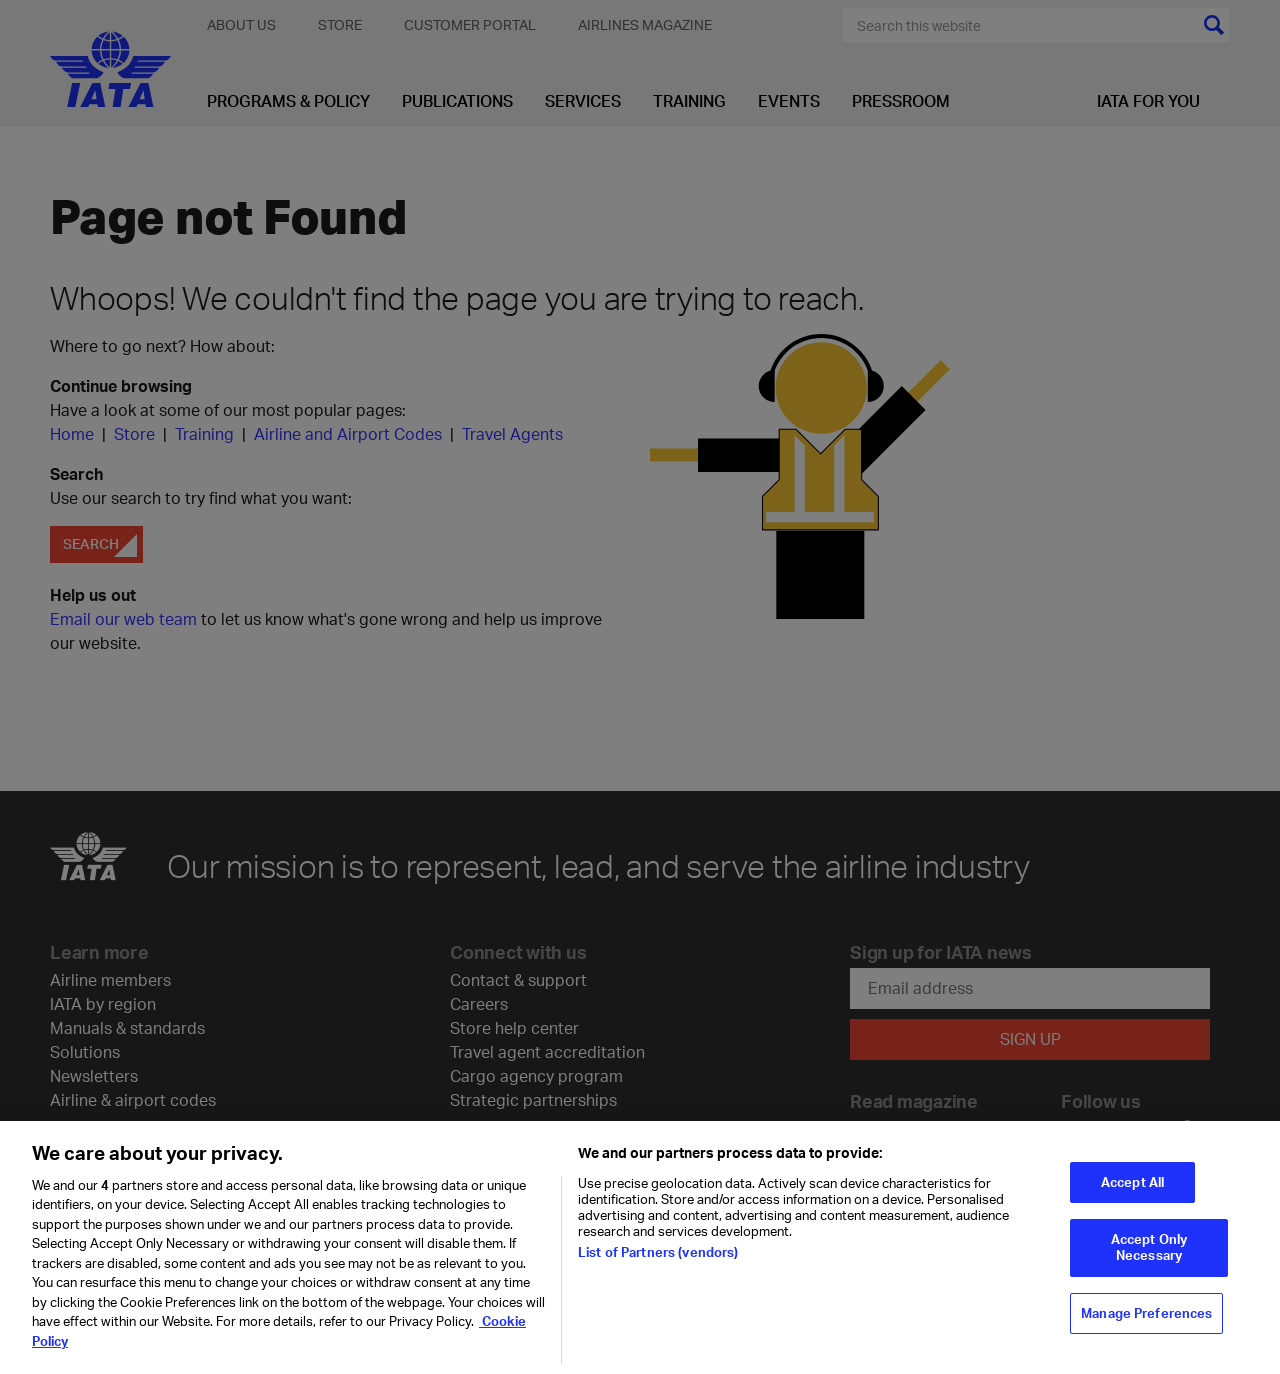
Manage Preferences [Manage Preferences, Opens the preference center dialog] (1146, 1320)
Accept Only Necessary (1149, 1255)
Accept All (1132, 1189)
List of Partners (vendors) (658, 1259)
